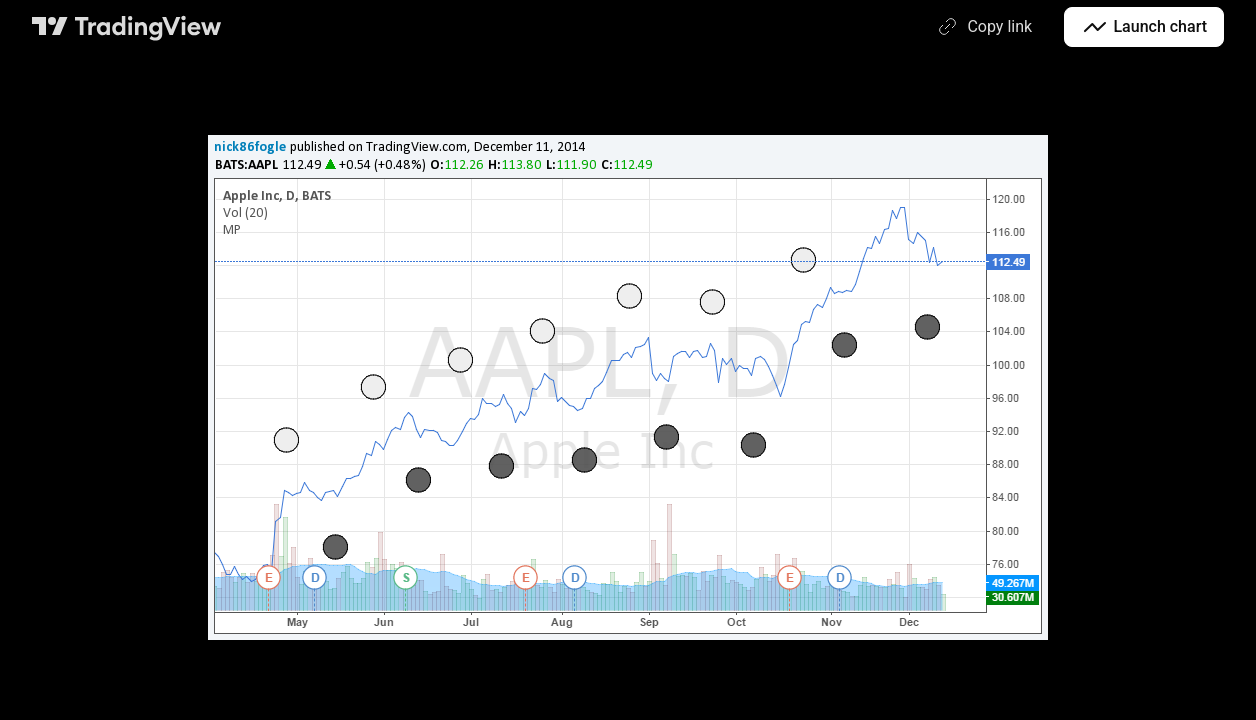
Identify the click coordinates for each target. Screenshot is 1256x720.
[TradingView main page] (127, 27)
